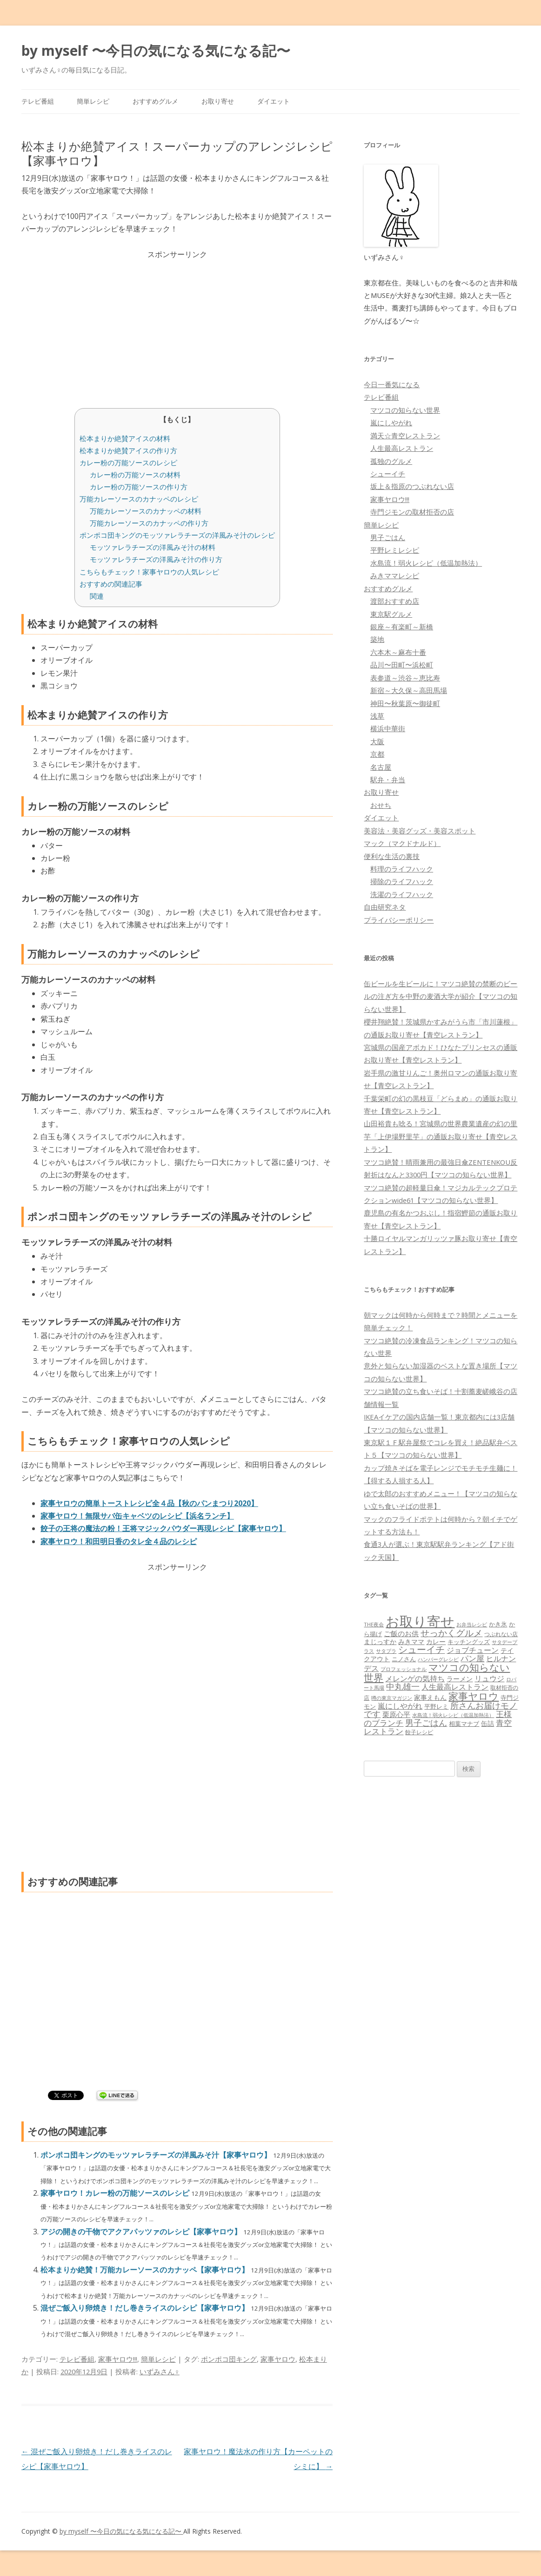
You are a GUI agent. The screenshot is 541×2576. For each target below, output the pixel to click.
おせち (380, 805)
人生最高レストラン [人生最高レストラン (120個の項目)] (454, 1687)
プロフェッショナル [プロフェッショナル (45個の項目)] (404, 1669)
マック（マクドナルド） (402, 843)
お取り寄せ (217, 101)
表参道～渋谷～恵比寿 (405, 677)
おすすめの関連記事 (111, 583)
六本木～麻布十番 (398, 652)
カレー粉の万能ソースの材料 (135, 474)
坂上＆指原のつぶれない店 (412, 486)
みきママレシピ (394, 575)
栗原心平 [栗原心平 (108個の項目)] (396, 1714)
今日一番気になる (392, 384)
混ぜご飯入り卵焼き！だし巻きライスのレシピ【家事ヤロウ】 (145, 2308)
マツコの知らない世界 (405, 410)
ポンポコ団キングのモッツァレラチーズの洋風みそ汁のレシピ (177, 535)
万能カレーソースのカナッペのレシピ (139, 498)
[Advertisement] (177, 326)
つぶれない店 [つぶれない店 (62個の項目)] (501, 1634)
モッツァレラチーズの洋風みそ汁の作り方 (156, 559)
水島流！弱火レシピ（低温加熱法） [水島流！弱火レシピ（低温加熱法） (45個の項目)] (453, 1715)
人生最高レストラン (401, 448)
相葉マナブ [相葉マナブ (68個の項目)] (464, 1723)
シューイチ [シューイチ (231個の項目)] (421, 1649)
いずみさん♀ (160, 2371)
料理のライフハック (401, 868)
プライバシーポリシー (399, 920)
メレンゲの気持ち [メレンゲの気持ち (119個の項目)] (415, 1678)
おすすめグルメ (155, 101)
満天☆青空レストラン (405, 435)
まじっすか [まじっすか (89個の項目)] (380, 1641)
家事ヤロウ (277, 2359)
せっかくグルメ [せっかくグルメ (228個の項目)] (451, 1632)
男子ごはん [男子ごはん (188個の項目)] (426, 1722)
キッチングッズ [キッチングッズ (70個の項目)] (468, 1642)
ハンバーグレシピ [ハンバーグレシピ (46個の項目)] (438, 1659)
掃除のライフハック (401, 881)
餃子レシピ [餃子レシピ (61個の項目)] (419, 1732)
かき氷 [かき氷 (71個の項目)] (498, 1624)
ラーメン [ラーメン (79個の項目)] (460, 1678)
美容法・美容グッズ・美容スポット (419, 830)
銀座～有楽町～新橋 (401, 626)
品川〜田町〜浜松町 (401, 664)
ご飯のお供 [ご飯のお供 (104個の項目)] (401, 1633)
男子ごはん (387, 537)
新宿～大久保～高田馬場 (408, 690)
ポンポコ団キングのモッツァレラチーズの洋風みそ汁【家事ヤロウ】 (156, 2155)
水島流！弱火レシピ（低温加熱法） (426, 563)
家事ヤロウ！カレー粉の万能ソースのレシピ (115, 2193)
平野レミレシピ (394, 550)
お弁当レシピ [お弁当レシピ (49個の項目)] (471, 1624)
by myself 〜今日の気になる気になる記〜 (155, 50)
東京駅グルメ (391, 614)
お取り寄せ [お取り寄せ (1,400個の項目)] (420, 1621)
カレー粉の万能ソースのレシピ (128, 462)
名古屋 (380, 767)
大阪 (377, 741)
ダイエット (273, 101)
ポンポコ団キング (229, 2359)
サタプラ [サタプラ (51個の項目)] (386, 1650)
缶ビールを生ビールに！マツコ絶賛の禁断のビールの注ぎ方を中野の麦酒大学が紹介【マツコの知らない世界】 (440, 996)
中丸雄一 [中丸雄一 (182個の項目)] (403, 1686)
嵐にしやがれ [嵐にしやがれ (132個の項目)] (400, 1705)
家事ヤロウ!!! (117, 2359)
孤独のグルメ (391, 461)
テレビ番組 (37, 101)
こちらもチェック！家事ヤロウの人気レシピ (149, 571)
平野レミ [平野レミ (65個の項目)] (436, 1706)
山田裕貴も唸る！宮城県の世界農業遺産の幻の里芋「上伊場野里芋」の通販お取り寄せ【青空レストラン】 (440, 1136)
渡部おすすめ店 (394, 601)
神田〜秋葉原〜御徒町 (405, 703)
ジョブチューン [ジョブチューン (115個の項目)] (473, 1650)
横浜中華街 (387, 728)
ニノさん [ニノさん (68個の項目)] (404, 1659)
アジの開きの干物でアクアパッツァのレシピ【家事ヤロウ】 (141, 2231)
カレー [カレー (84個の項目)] (436, 1641)
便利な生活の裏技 (392, 856)
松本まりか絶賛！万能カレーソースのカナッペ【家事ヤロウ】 (145, 2270)
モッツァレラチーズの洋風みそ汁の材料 (152, 547)
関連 (97, 596)
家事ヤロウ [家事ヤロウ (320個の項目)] (473, 1696)
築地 (377, 639)
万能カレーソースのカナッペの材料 (145, 510)
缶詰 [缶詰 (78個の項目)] (487, 1723)
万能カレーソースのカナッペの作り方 (149, 523)
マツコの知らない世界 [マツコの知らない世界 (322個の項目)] (437, 1672)
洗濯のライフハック (401, 894)
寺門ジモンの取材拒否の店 (412, 511)
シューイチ (387, 473)
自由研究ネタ (385, 907)
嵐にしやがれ (391, 422)
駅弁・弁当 (387, 779)
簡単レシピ (93, 101)
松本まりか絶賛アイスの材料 (125, 438)
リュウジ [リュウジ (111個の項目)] (489, 1678)
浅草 (377, 715)
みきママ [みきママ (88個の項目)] (411, 1641)
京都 (377, 754)
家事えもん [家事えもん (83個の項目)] (430, 1697)
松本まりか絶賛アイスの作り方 (128, 450)
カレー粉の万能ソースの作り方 (138, 486)
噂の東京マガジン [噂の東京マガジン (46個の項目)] (391, 1697)
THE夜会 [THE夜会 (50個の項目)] (374, 1624)
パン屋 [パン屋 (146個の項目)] (472, 1658)
